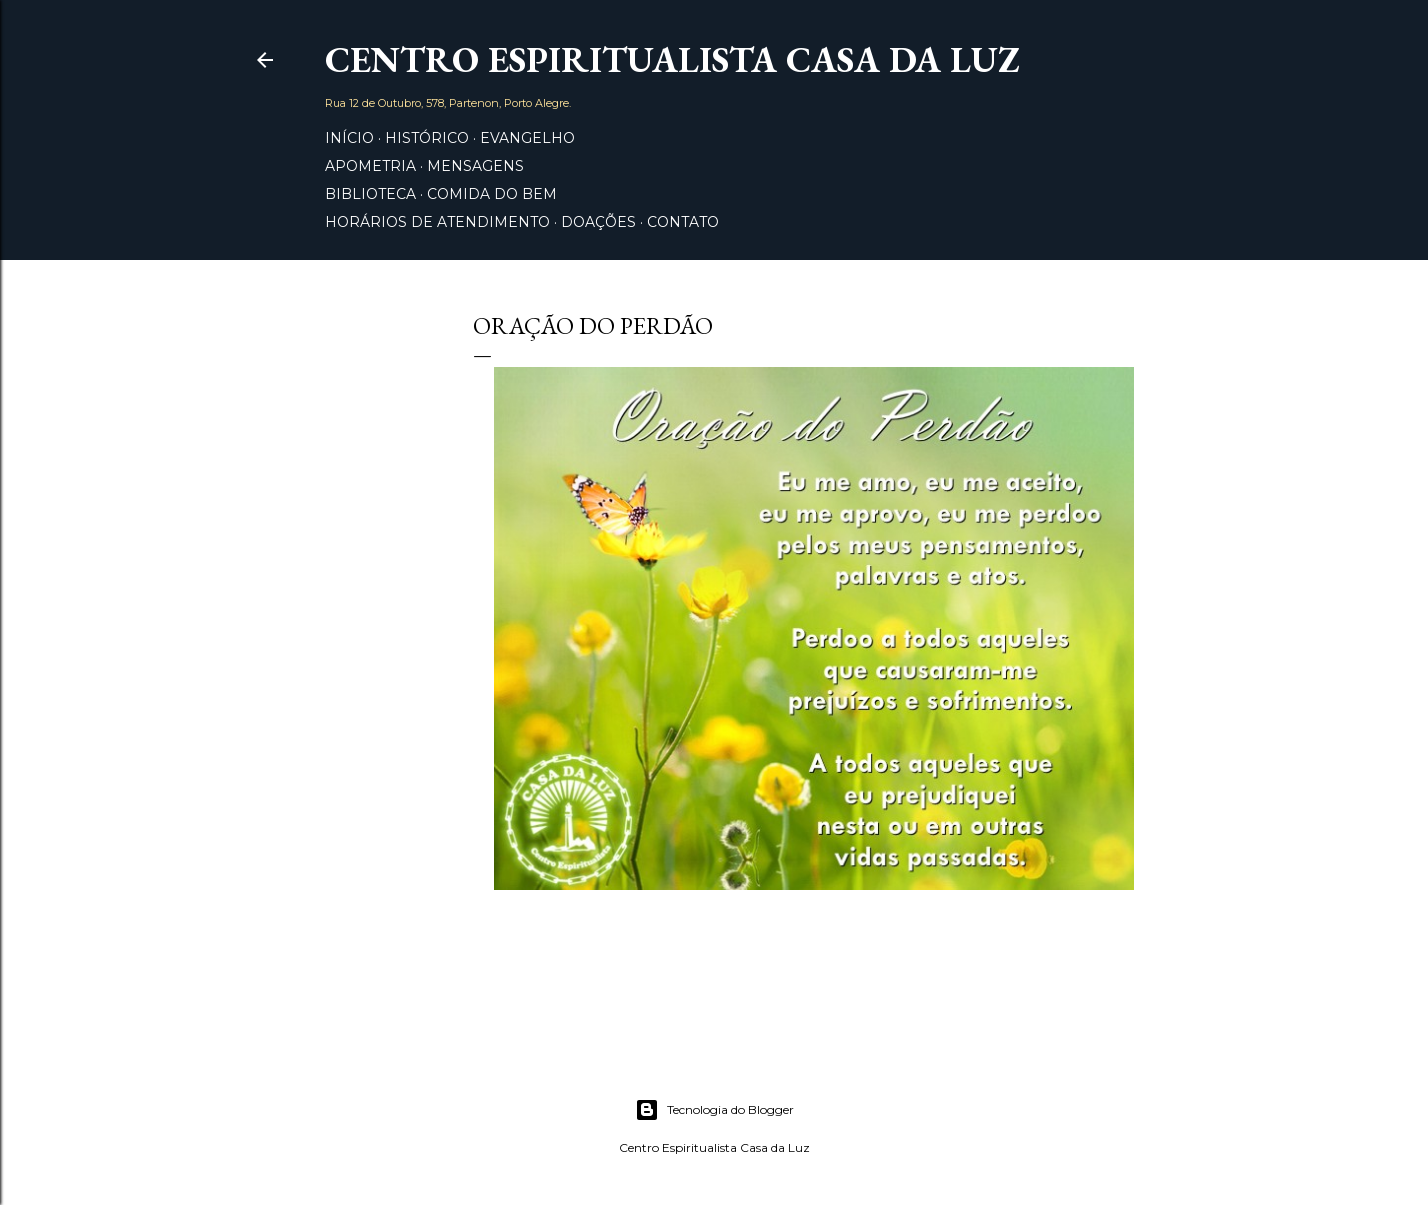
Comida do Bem (492, 194)
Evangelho (527, 138)
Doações (598, 222)
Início (349, 138)
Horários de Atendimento (437, 222)
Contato (683, 222)
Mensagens (475, 166)
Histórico (427, 138)
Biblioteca (370, 194)
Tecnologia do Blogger (714, 1110)
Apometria (370, 166)
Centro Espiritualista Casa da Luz (672, 59)
